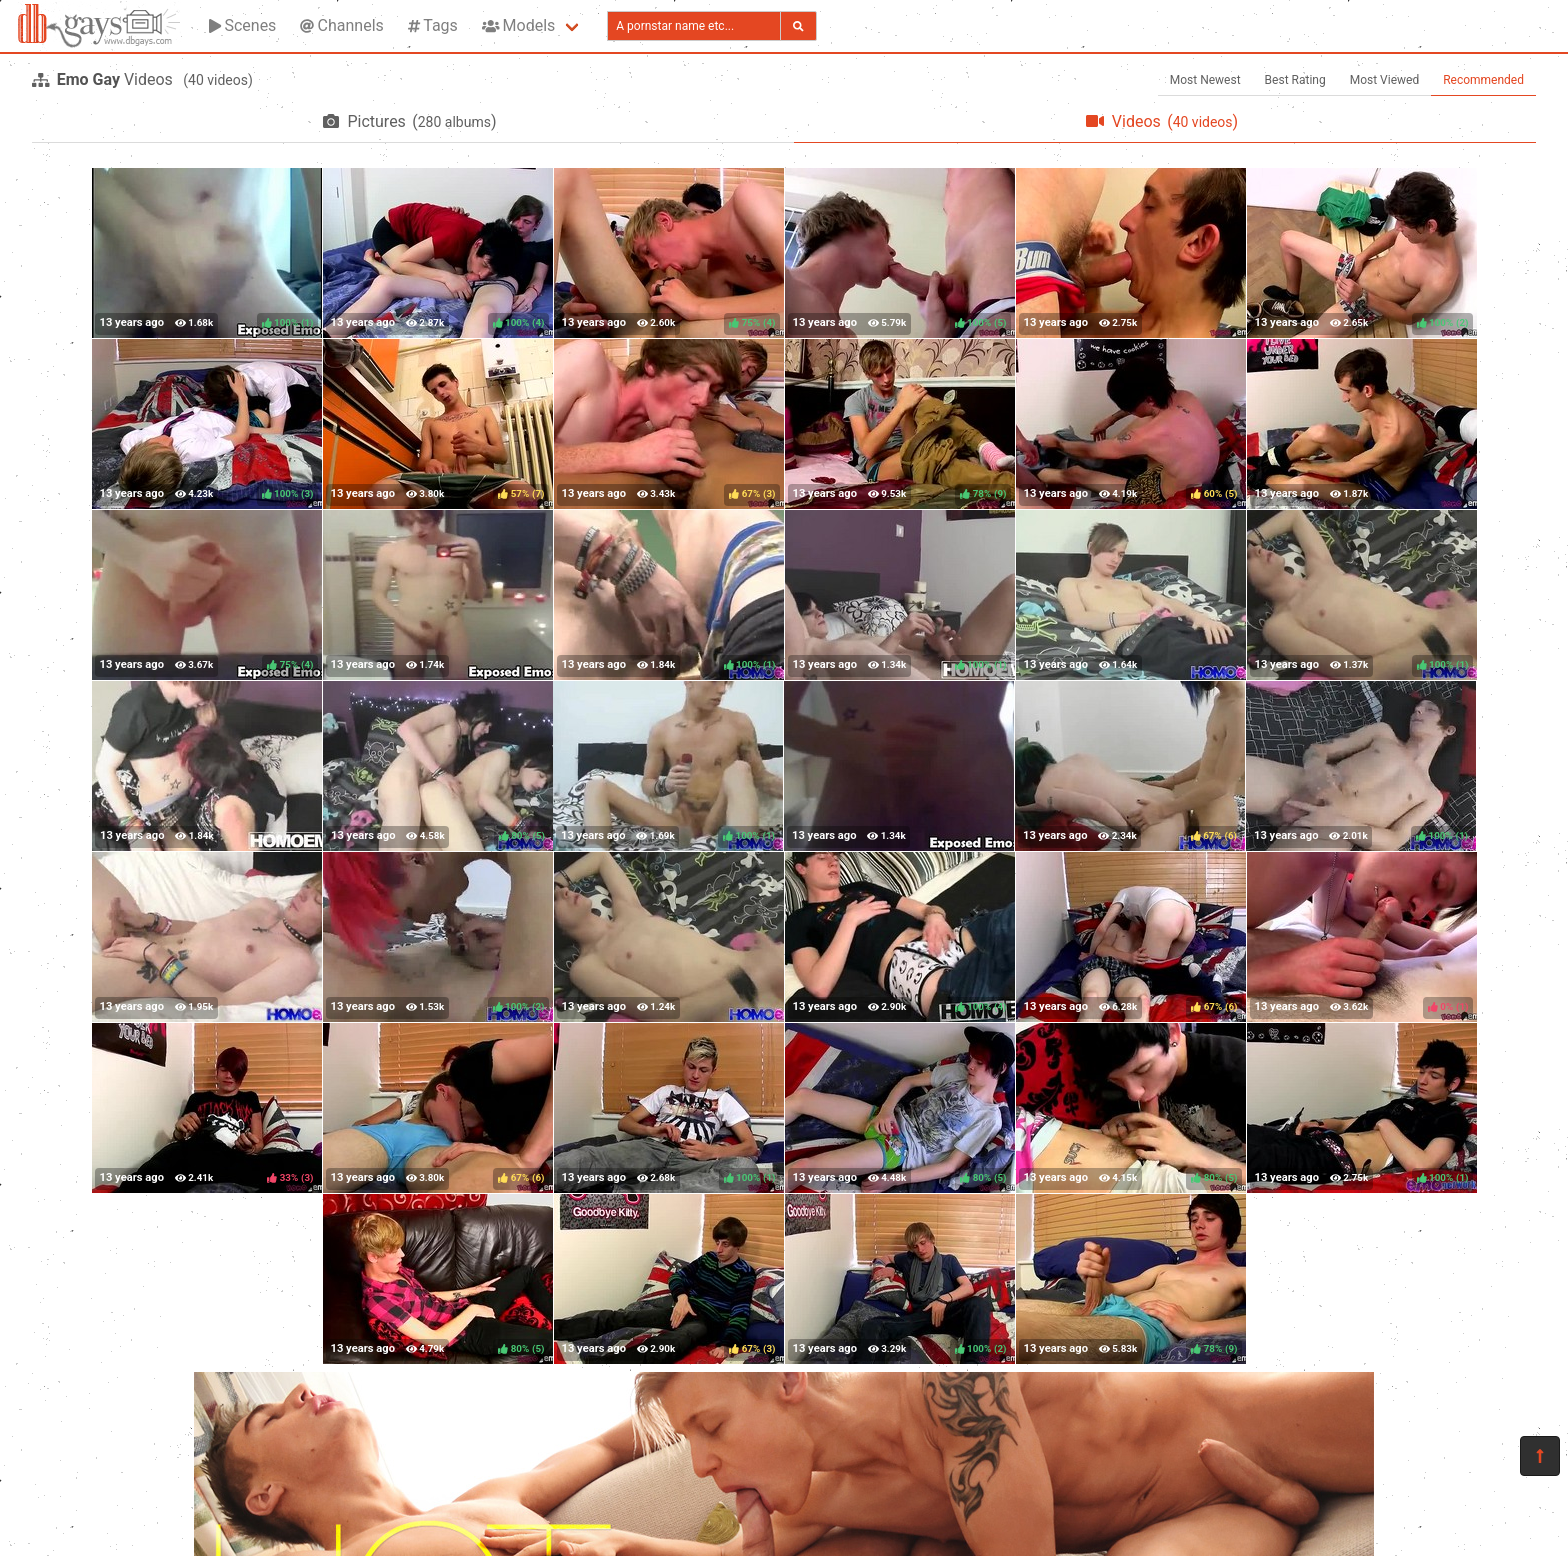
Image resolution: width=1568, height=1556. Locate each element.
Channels (341, 25)
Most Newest (1205, 80)
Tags (433, 25)
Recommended (1483, 80)
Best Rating (1295, 80)
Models (518, 25)
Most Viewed (1385, 80)
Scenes (242, 25)
